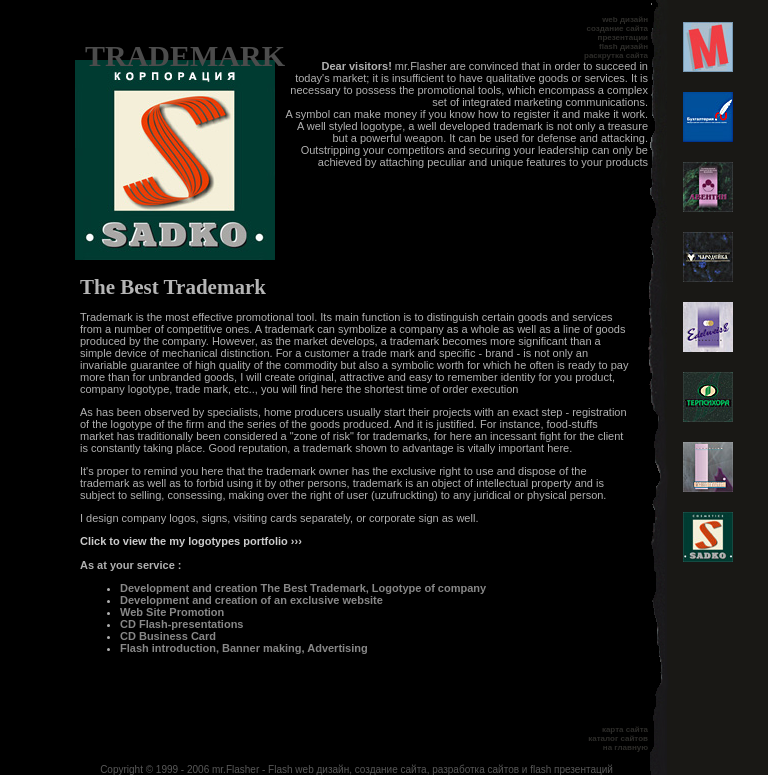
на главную (625, 747)
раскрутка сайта (616, 55)
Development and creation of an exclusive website (251, 600)
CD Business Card (168, 636)
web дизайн (625, 19)
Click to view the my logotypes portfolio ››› (191, 541)
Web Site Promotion (172, 612)
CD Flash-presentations (181, 624)
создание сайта (617, 28)
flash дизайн (623, 46)
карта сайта (625, 729)
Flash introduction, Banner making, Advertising (244, 648)
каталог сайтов (618, 738)
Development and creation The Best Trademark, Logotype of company (303, 588)
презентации (623, 37)
